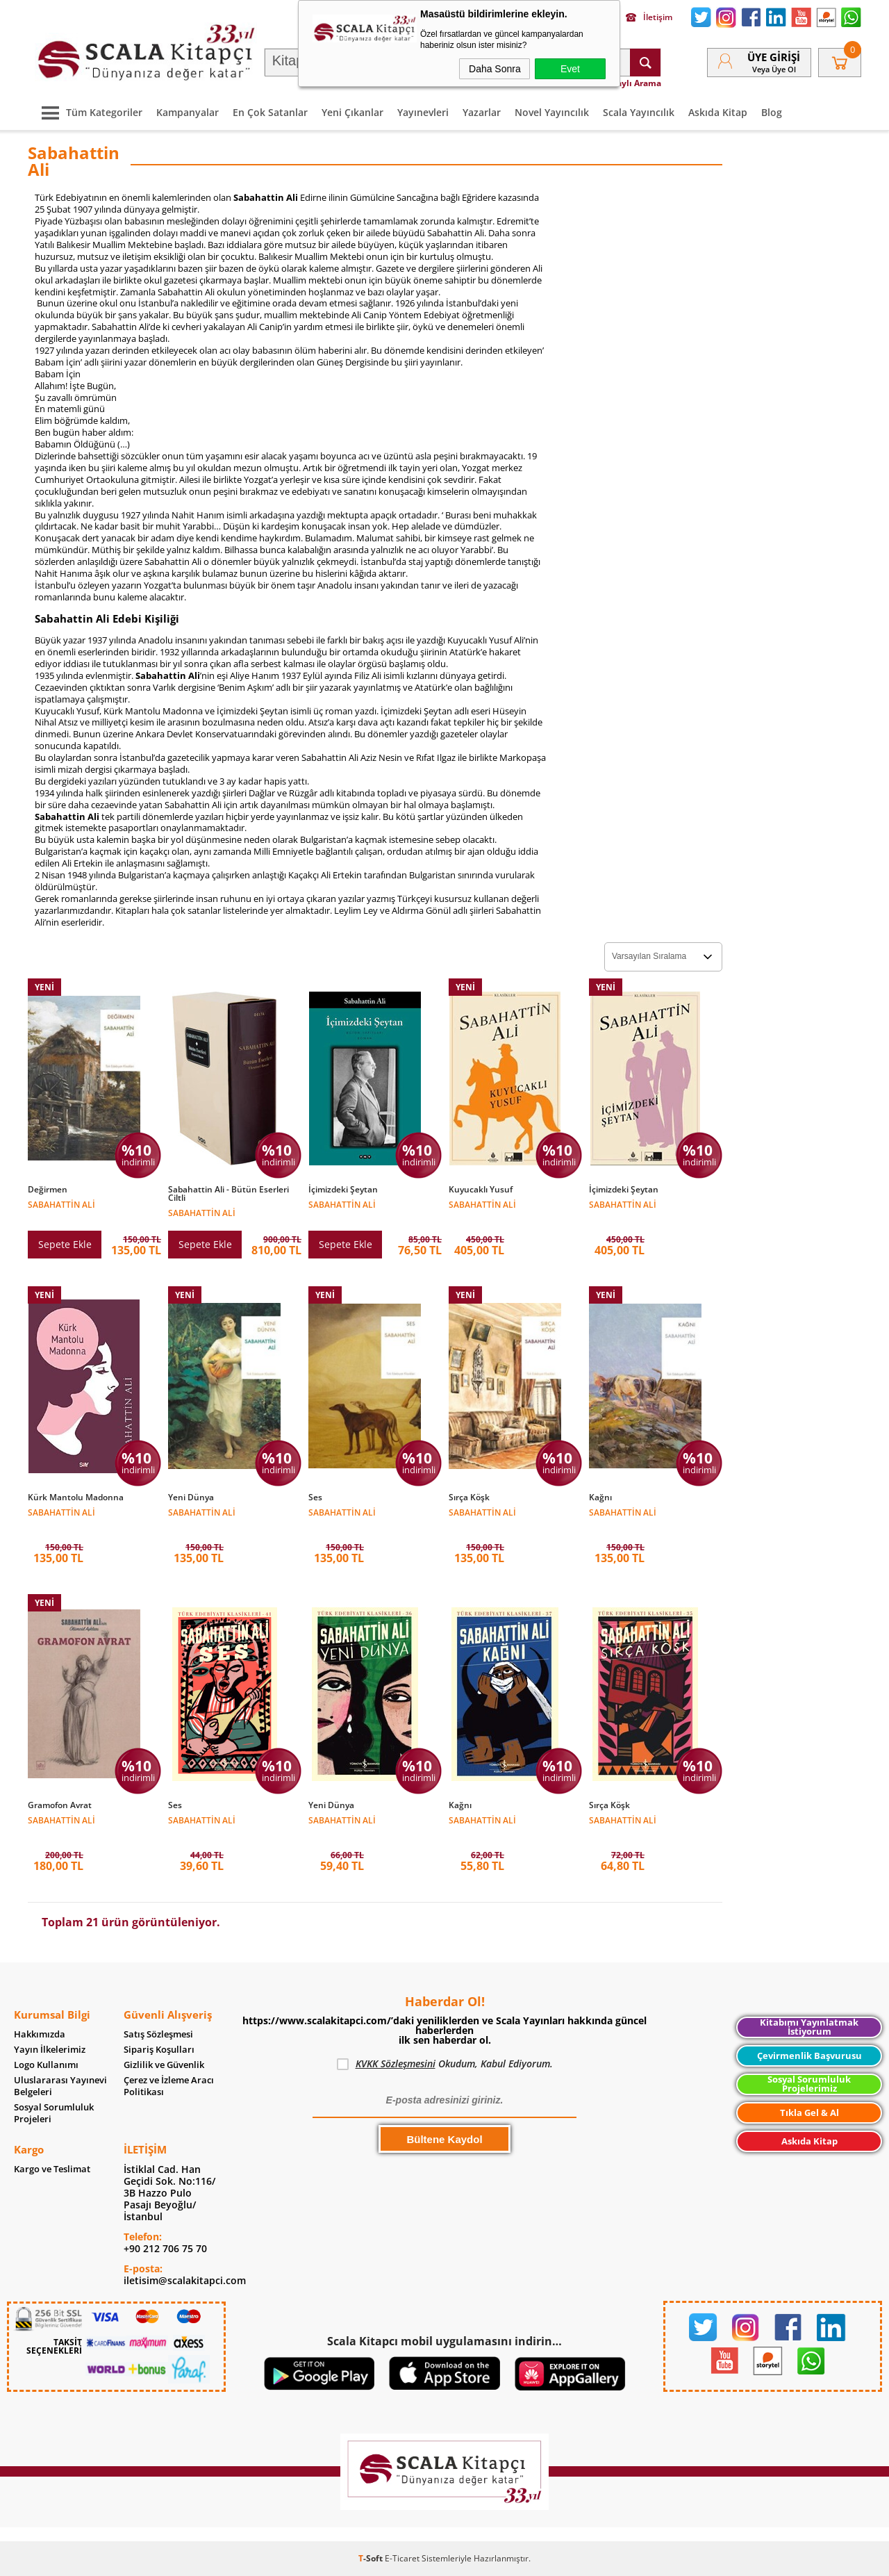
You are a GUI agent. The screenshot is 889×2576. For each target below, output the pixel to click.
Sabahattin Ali (61, 1204)
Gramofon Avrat (60, 1805)
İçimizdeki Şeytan (343, 1190)
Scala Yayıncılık (638, 112)
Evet (570, 68)
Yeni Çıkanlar (352, 112)
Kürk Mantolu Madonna (76, 1497)
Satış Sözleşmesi (158, 2034)
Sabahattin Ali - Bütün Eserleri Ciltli (228, 1194)
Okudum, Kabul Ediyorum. (445, 2064)
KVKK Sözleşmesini (395, 2063)
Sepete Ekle (65, 1244)
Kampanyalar (187, 112)
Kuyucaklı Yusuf (481, 1190)
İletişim (649, 17)
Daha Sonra (495, 68)
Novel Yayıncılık (552, 112)
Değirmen (47, 1190)
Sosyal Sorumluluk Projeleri (54, 2113)
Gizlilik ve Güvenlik (164, 2065)
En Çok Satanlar (270, 112)
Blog (771, 112)
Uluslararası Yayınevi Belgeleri (60, 2086)
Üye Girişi (773, 57)
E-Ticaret (402, 2558)
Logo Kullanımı (46, 2065)
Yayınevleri (423, 112)
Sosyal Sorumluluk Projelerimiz (809, 2084)
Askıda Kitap (717, 112)
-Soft (371, 2558)
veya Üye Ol (774, 69)
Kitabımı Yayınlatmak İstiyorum (809, 2027)
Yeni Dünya (191, 1497)
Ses (315, 1497)
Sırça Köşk (469, 1497)
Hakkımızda (39, 2034)
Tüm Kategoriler (88, 112)
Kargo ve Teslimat (52, 2169)
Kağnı (600, 1497)
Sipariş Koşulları (159, 2050)
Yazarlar (482, 112)
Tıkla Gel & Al (809, 2112)
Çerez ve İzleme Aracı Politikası (169, 2086)
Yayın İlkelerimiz (49, 2050)
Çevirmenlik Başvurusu (809, 2055)
